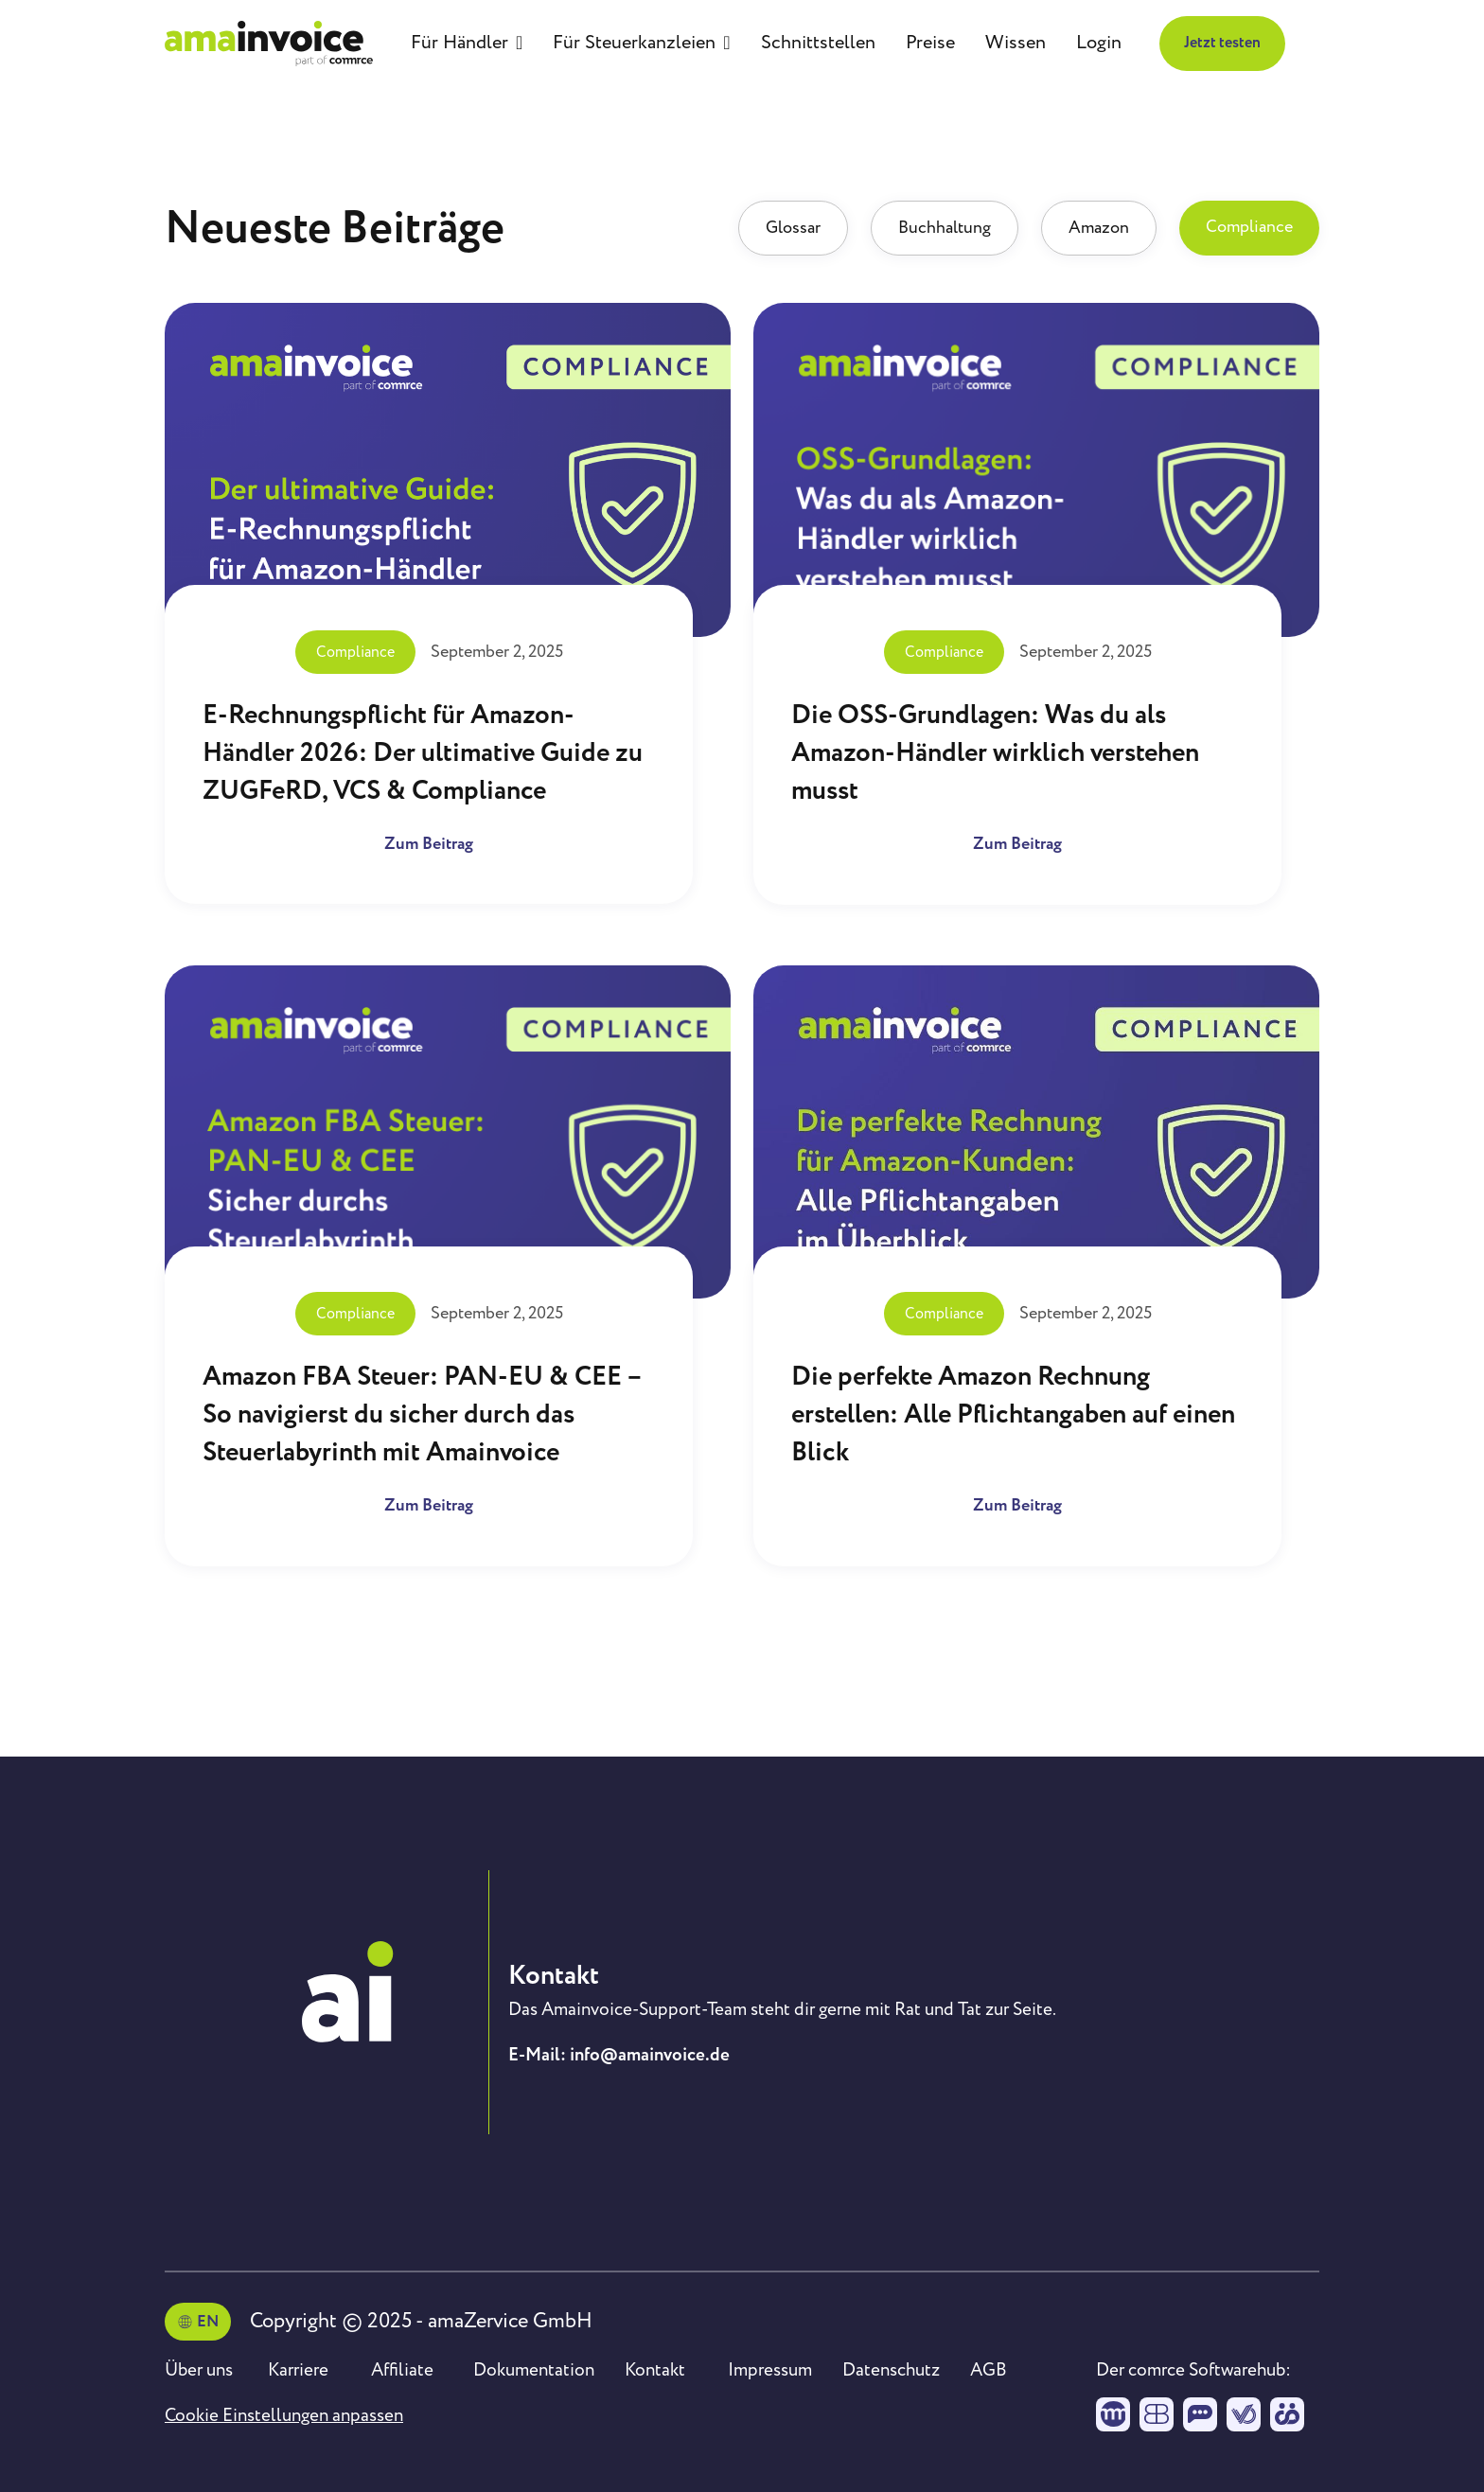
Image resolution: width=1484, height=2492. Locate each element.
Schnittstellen (818, 42)
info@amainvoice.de (650, 2055)
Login (1099, 42)
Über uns (199, 2370)
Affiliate (402, 2370)
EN (208, 2321)
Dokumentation (533, 2370)
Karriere (298, 2370)
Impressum (770, 2370)
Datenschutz (891, 2370)
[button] (466, 43)
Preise (930, 42)
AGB (988, 2370)
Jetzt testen (1222, 43)
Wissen (1015, 42)
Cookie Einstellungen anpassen (284, 2415)
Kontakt (655, 2370)
